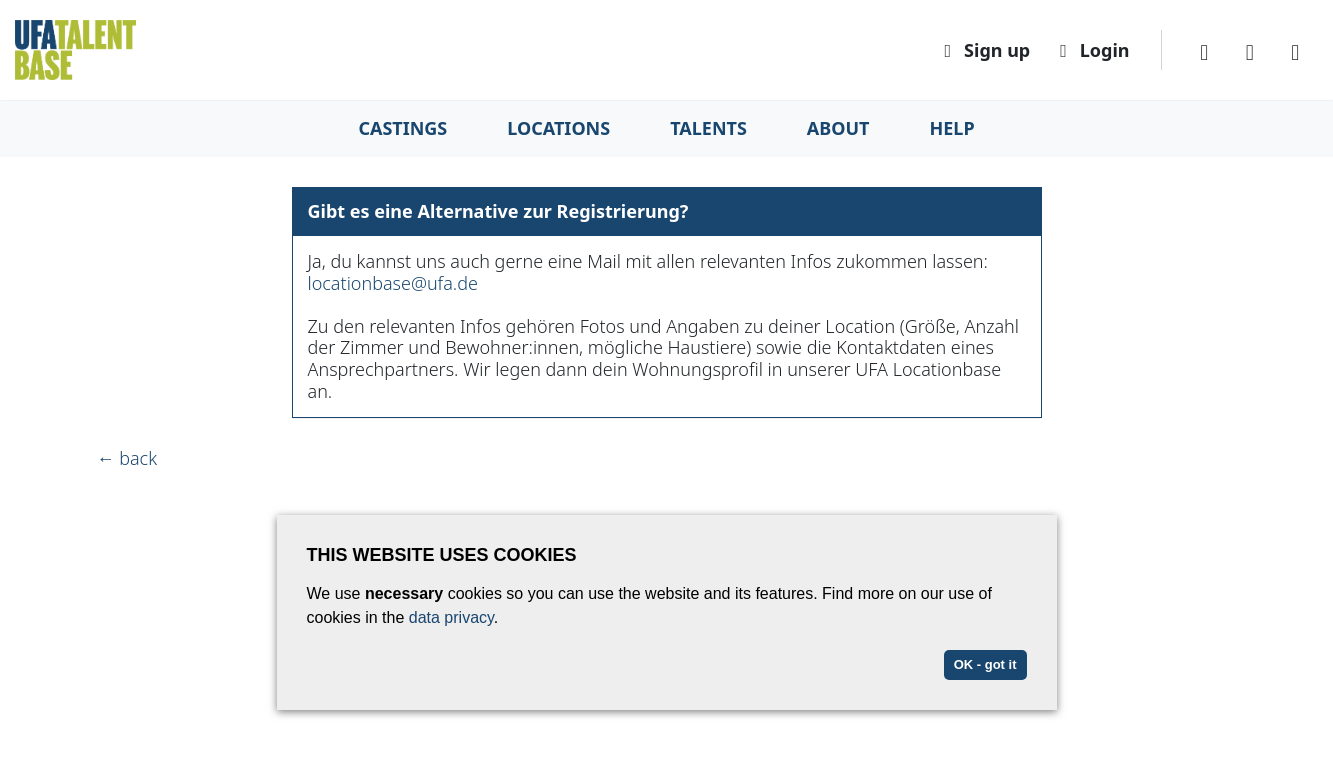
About (838, 128)
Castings (402, 128)
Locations (558, 128)
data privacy (451, 617)
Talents (708, 128)
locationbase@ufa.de (393, 283)
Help (952, 128)
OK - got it (985, 664)
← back (127, 458)
